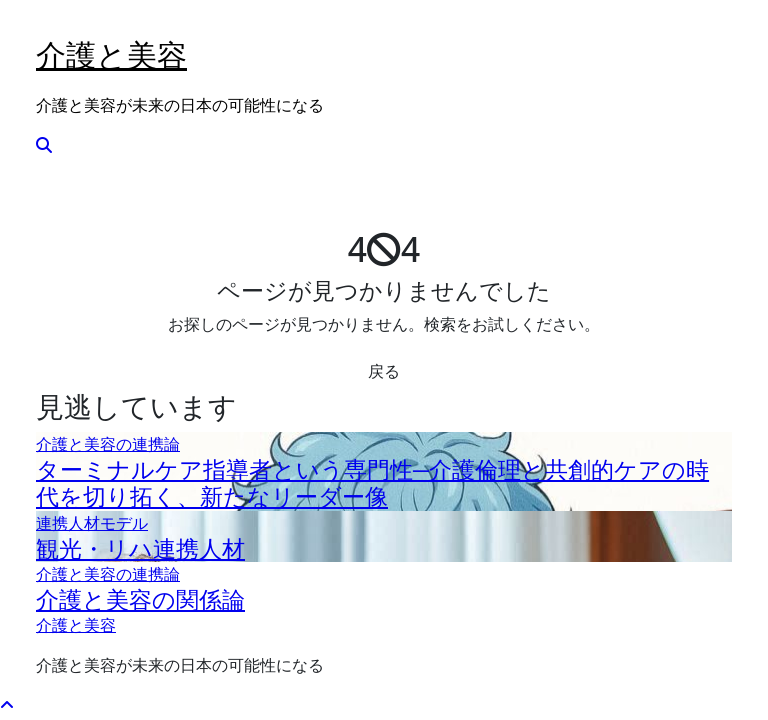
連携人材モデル (92, 523)
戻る (384, 371)
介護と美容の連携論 (108, 444)
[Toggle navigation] (49, 26)
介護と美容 (111, 54)
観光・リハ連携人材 (140, 548)
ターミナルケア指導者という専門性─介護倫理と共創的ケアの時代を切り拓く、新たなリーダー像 (372, 483)
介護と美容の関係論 (140, 599)
